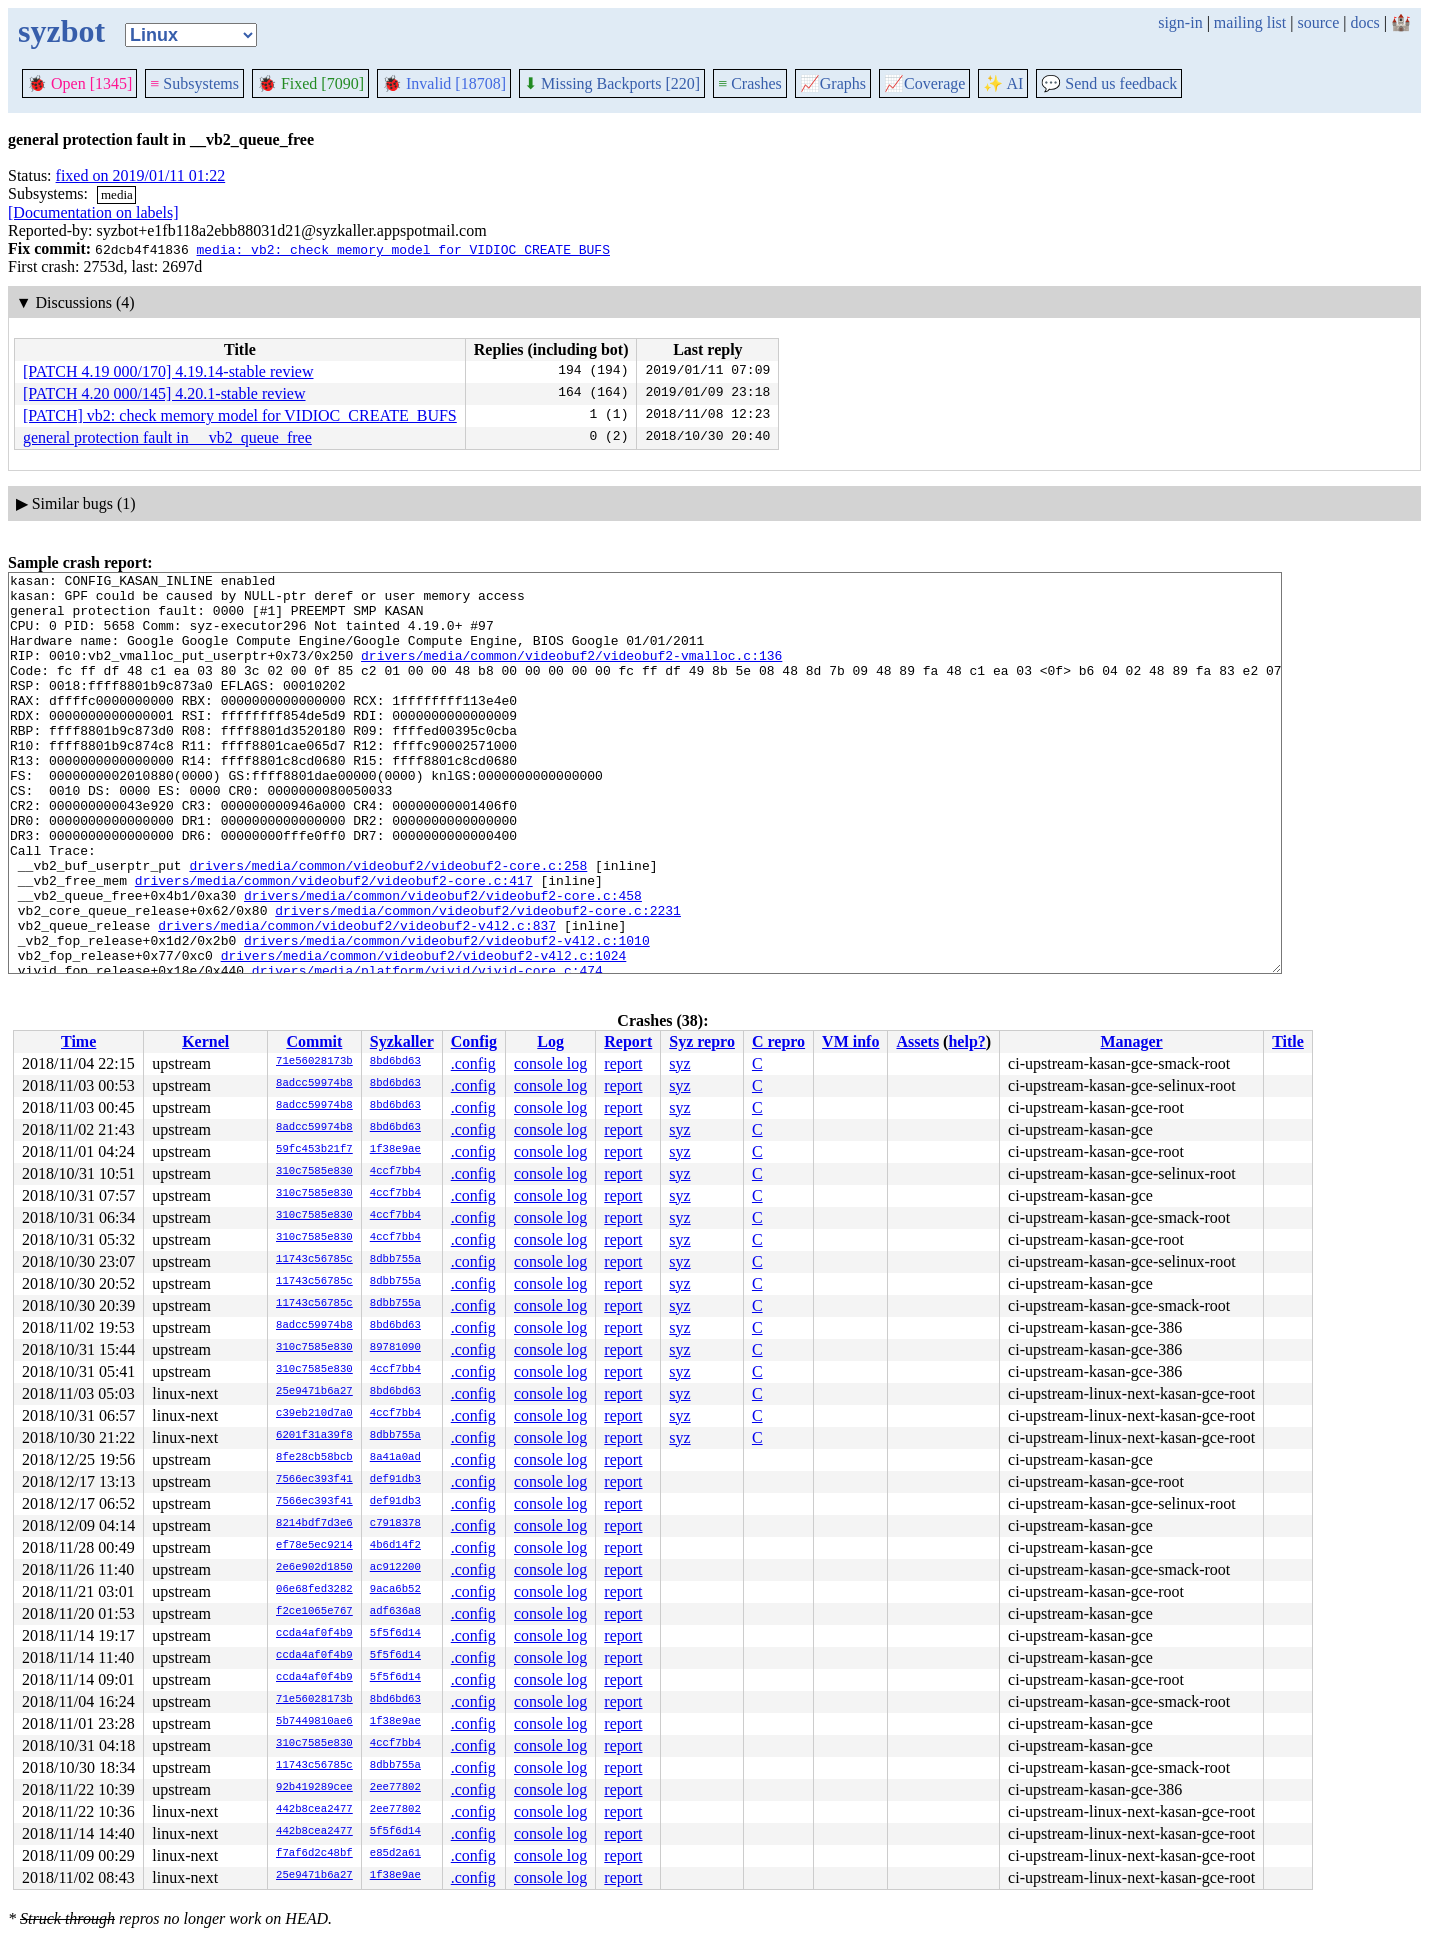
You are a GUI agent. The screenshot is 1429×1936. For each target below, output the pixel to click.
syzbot (61, 31)
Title (1288, 1041)
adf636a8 (395, 1612)
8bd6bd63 (395, 1062)
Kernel (205, 1041)
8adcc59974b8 (314, 1084)
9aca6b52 (395, 1590)
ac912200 (395, 1568)
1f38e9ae (395, 1150)
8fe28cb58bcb (314, 1458)
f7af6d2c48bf (314, 1854)
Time (78, 1041)
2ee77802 (395, 1788)
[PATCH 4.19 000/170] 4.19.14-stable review (168, 371)
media (117, 194)
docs (1364, 22)
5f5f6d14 (395, 1634)
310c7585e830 (314, 1172)
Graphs (833, 83)
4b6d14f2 (395, 1546)
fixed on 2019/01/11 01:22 (141, 175)
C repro (778, 1041)
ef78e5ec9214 (314, 1546)
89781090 (395, 1348)
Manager (1132, 1041)
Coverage (924, 83)
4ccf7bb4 (395, 1172)
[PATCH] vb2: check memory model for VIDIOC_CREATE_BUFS (240, 415)
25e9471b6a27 (314, 1392)
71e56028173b (314, 1062)
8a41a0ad (395, 1458)
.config (473, 1063)
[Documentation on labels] (93, 212)
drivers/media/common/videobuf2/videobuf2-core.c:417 (334, 943)
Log (550, 1041)
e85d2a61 (395, 1854)
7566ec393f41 (314, 1480)
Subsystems (194, 83)
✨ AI (1003, 83)
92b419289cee (314, 1788)
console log (550, 1063)
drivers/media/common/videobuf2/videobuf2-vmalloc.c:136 (571, 673)
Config (474, 1041)
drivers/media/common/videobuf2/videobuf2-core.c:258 (388, 925)
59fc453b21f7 (314, 1150)
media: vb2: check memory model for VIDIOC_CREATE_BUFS (402, 249)
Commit (314, 1041)
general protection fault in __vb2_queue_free (167, 437)
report (623, 1063)
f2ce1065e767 (314, 1612)
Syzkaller (402, 1041)
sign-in (1180, 22)
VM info (850, 1041)
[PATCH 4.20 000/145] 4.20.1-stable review (164, 393)
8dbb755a (395, 1260)
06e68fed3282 (314, 1590)
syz (679, 1063)
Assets (917, 1041)
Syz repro (702, 1041)
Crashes (750, 83)
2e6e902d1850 (314, 1568)
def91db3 (395, 1480)
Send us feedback (1109, 83)
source (1319, 22)
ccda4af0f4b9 (314, 1634)
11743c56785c (314, 1260)
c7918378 (395, 1524)
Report (628, 1041)
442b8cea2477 (314, 1810)
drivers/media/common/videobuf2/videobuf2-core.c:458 (443, 961)
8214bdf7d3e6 (314, 1524)
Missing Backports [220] (612, 83)
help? (966, 1041)
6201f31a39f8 (314, 1436)
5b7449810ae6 (314, 1722)
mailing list (1250, 22)
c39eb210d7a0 (314, 1414)
